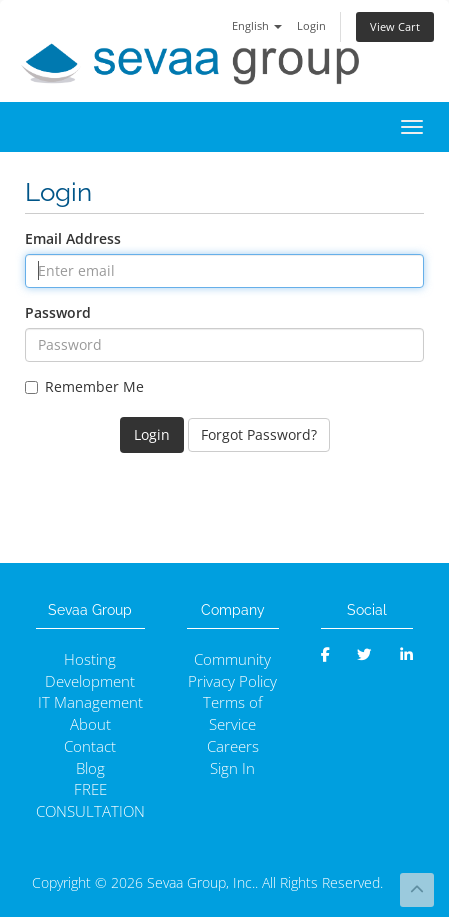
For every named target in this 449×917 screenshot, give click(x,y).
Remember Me (84, 386)
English (257, 25)
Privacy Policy (232, 681)
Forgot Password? (259, 434)
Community (232, 659)
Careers (233, 746)
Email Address (73, 238)
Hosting (90, 659)
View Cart (395, 26)
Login (311, 25)
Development (90, 681)
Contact (90, 746)
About (90, 724)
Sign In (232, 768)
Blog (90, 768)
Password (58, 312)
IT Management (90, 702)
